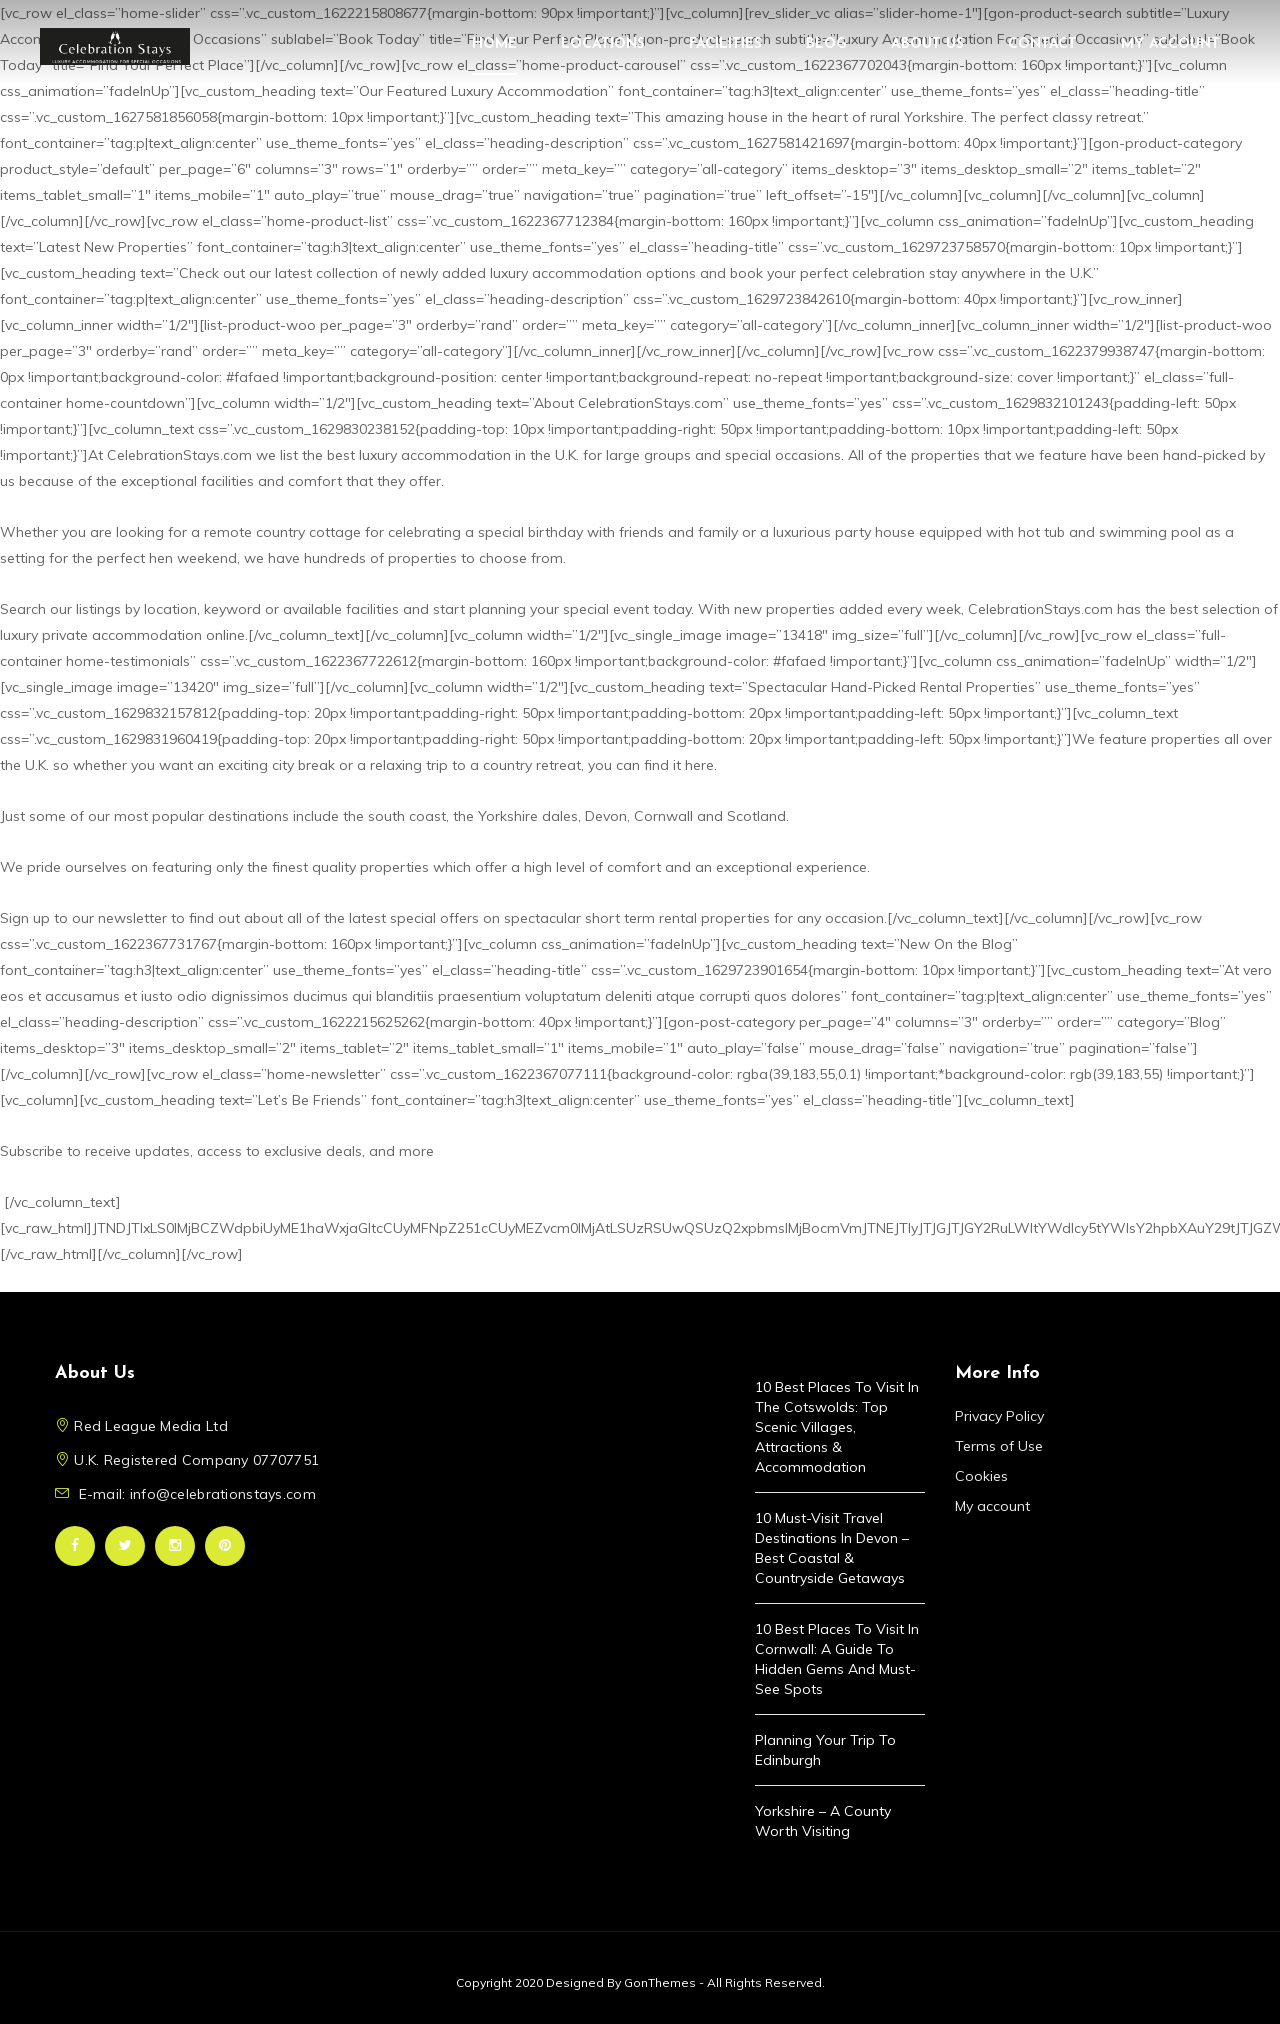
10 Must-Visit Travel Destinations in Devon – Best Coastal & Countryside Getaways (832, 1548)
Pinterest (225, 1546)
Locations (603, 44)
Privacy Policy (999, 1416)
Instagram (175, 1546)
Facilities (725, 44)
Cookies (981, 1476)
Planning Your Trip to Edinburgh (825, 1750)
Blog (826, 44)
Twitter (125, 1546)
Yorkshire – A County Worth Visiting (823, 1821)
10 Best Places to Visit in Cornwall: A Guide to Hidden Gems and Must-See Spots (837, 1659)
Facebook (75, 1546)
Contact (1042, 44)
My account (1170, 44)
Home (494, 44)
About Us (927, 44)
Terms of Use (999, 1446)
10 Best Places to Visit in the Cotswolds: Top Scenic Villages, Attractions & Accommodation (837, 1427)
